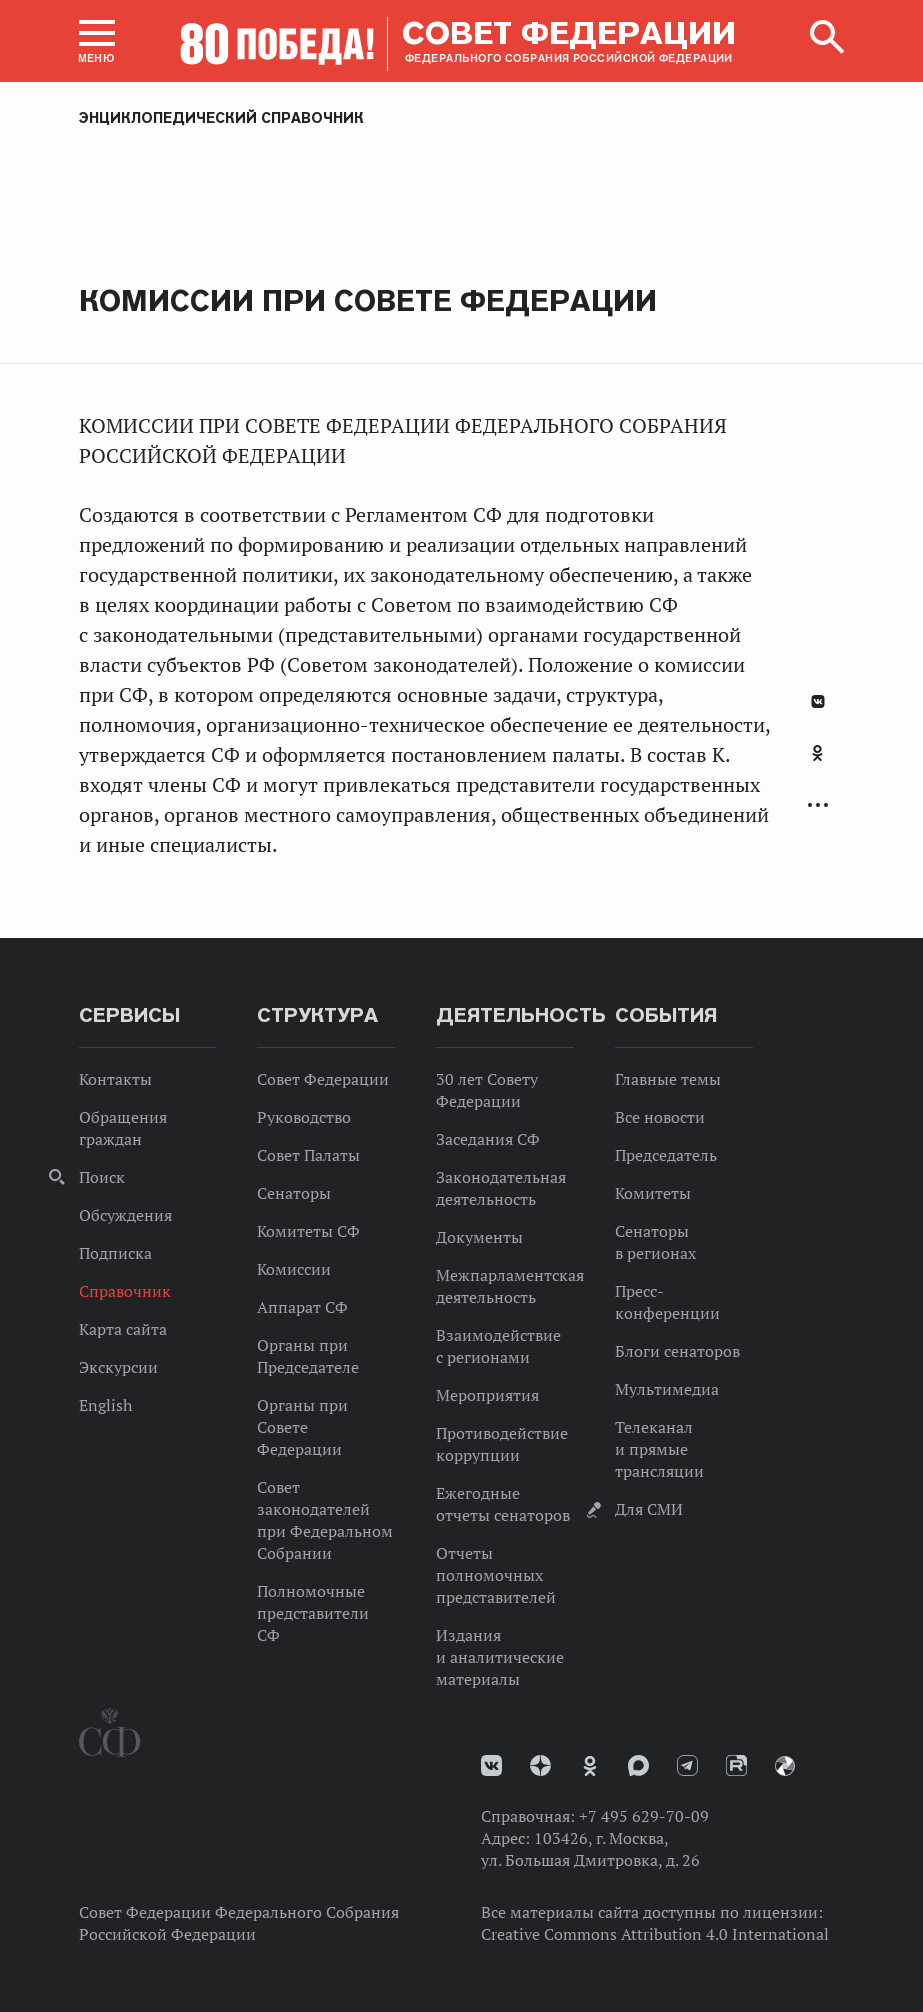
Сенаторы (294, 1193)
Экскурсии (118, 1367)
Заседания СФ (488, 1139)
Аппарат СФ (302, 1307)
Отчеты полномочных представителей (496, 1575)
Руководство (304, 1117)
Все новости (660, 1117)
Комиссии (294, 1269)
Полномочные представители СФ (313, 1613)
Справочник (125, 1291)
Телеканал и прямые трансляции (659, 1449)
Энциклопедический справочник (221, 118)
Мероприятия (487, 1395)
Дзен (540, 1765)
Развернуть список (818, 805)
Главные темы (668, 1079)
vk (491, 1765)
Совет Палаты (308, 1155)
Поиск (102, 1177)
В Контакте (818, 701)
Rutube (736, 1765)
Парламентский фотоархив (785, 1766)
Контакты (115, 1079)
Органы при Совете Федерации (302, 1427)
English (105, 1405)
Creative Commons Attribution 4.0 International (655, 1934)
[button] (97, 41)
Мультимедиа (667, 1389)
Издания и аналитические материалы (500, 1657)
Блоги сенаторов (677, 1351)
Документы (479, 1237)
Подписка (115, 1253)
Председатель (666, 1155)
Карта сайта (123, 1329)
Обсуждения (125, 1215)
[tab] (818, 764)
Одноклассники (817, 753)
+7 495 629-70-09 (644, 1816)
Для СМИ (649, 1509)
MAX (638, 1765)
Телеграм (687, 1765)
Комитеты (653, 1193)
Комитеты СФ (308, 1231)
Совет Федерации (323, 1079)
